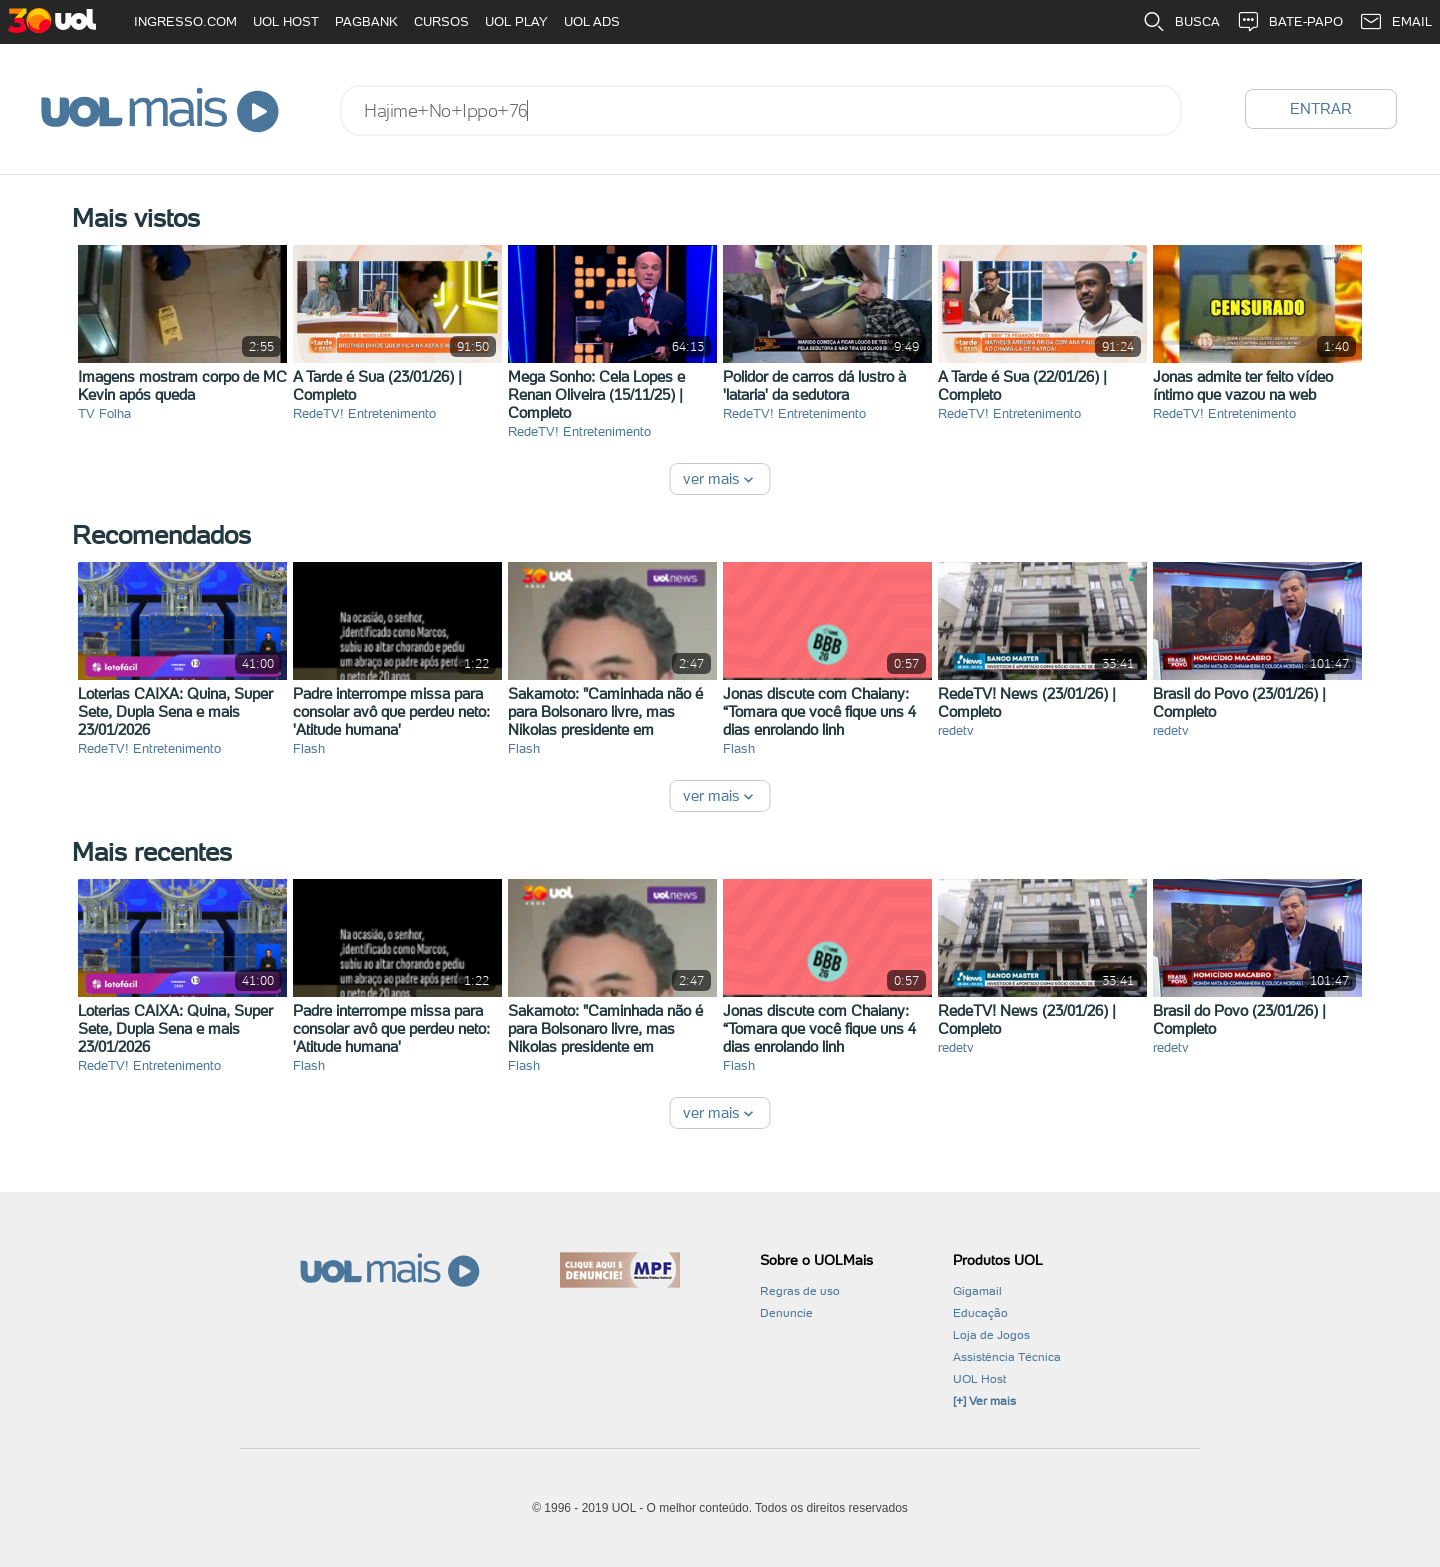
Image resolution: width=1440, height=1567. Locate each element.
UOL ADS (592, 21)
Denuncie (786, 1313)
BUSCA (1181, 22)
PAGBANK (366, 21)
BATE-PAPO (1289, 22)
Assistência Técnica (1007, 1357)
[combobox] (761, 110)
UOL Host (979, 1379)
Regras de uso (800, 1291)
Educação (980, 1313)
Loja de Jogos (991, 1335)
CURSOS (441, 21)
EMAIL (1395, 22)
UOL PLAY (516, 21)
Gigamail (977, 1291)
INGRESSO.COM (185, 21)
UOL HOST (286, 21)
